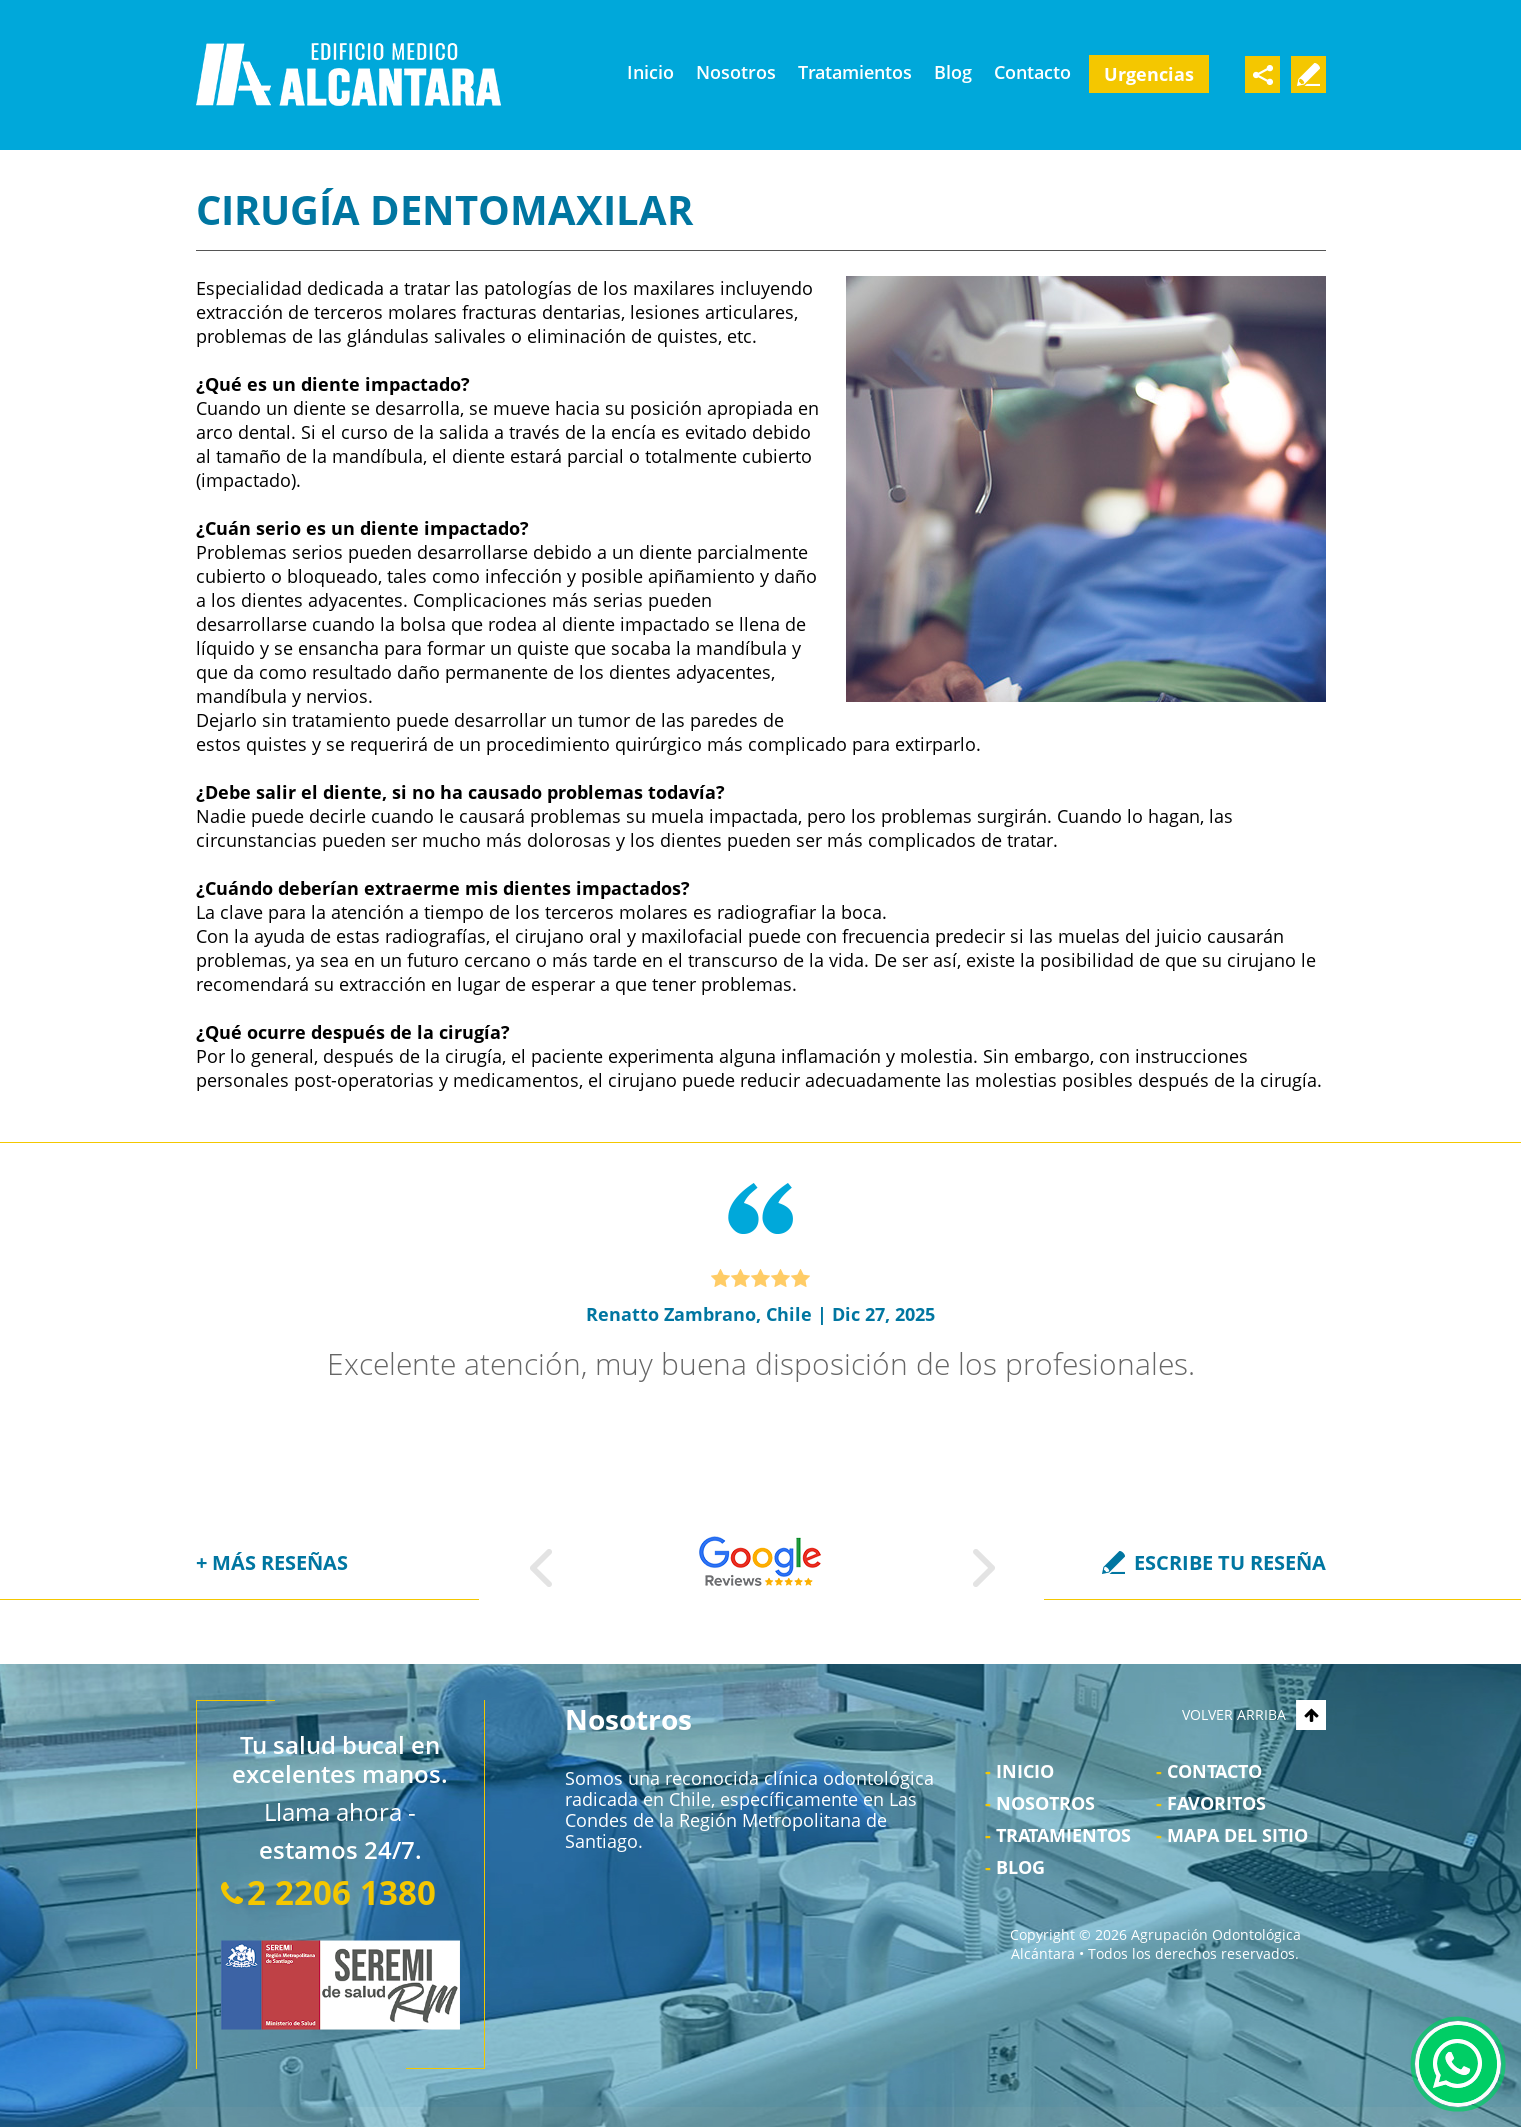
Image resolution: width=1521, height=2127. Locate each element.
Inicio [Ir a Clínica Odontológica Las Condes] (650, 72)
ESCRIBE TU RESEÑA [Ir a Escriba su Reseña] (1230, 1562)
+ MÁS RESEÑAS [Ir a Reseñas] (272, 1562)
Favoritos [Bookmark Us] (1216, 1803)
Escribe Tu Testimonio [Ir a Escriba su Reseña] (1308, 74)
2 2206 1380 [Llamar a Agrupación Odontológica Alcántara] (341, 1892)
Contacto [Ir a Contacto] (1032, 72)
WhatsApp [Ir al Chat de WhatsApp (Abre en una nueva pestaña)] (1458, 2064)
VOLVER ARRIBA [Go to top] (1254, 1714)
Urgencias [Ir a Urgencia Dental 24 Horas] (1149, 74)
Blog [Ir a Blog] (953, 72)
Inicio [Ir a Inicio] (1025, 1771)
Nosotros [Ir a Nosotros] (736, 72)
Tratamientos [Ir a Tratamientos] (855, 72)
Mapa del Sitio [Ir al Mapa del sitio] (1237, 1835)
